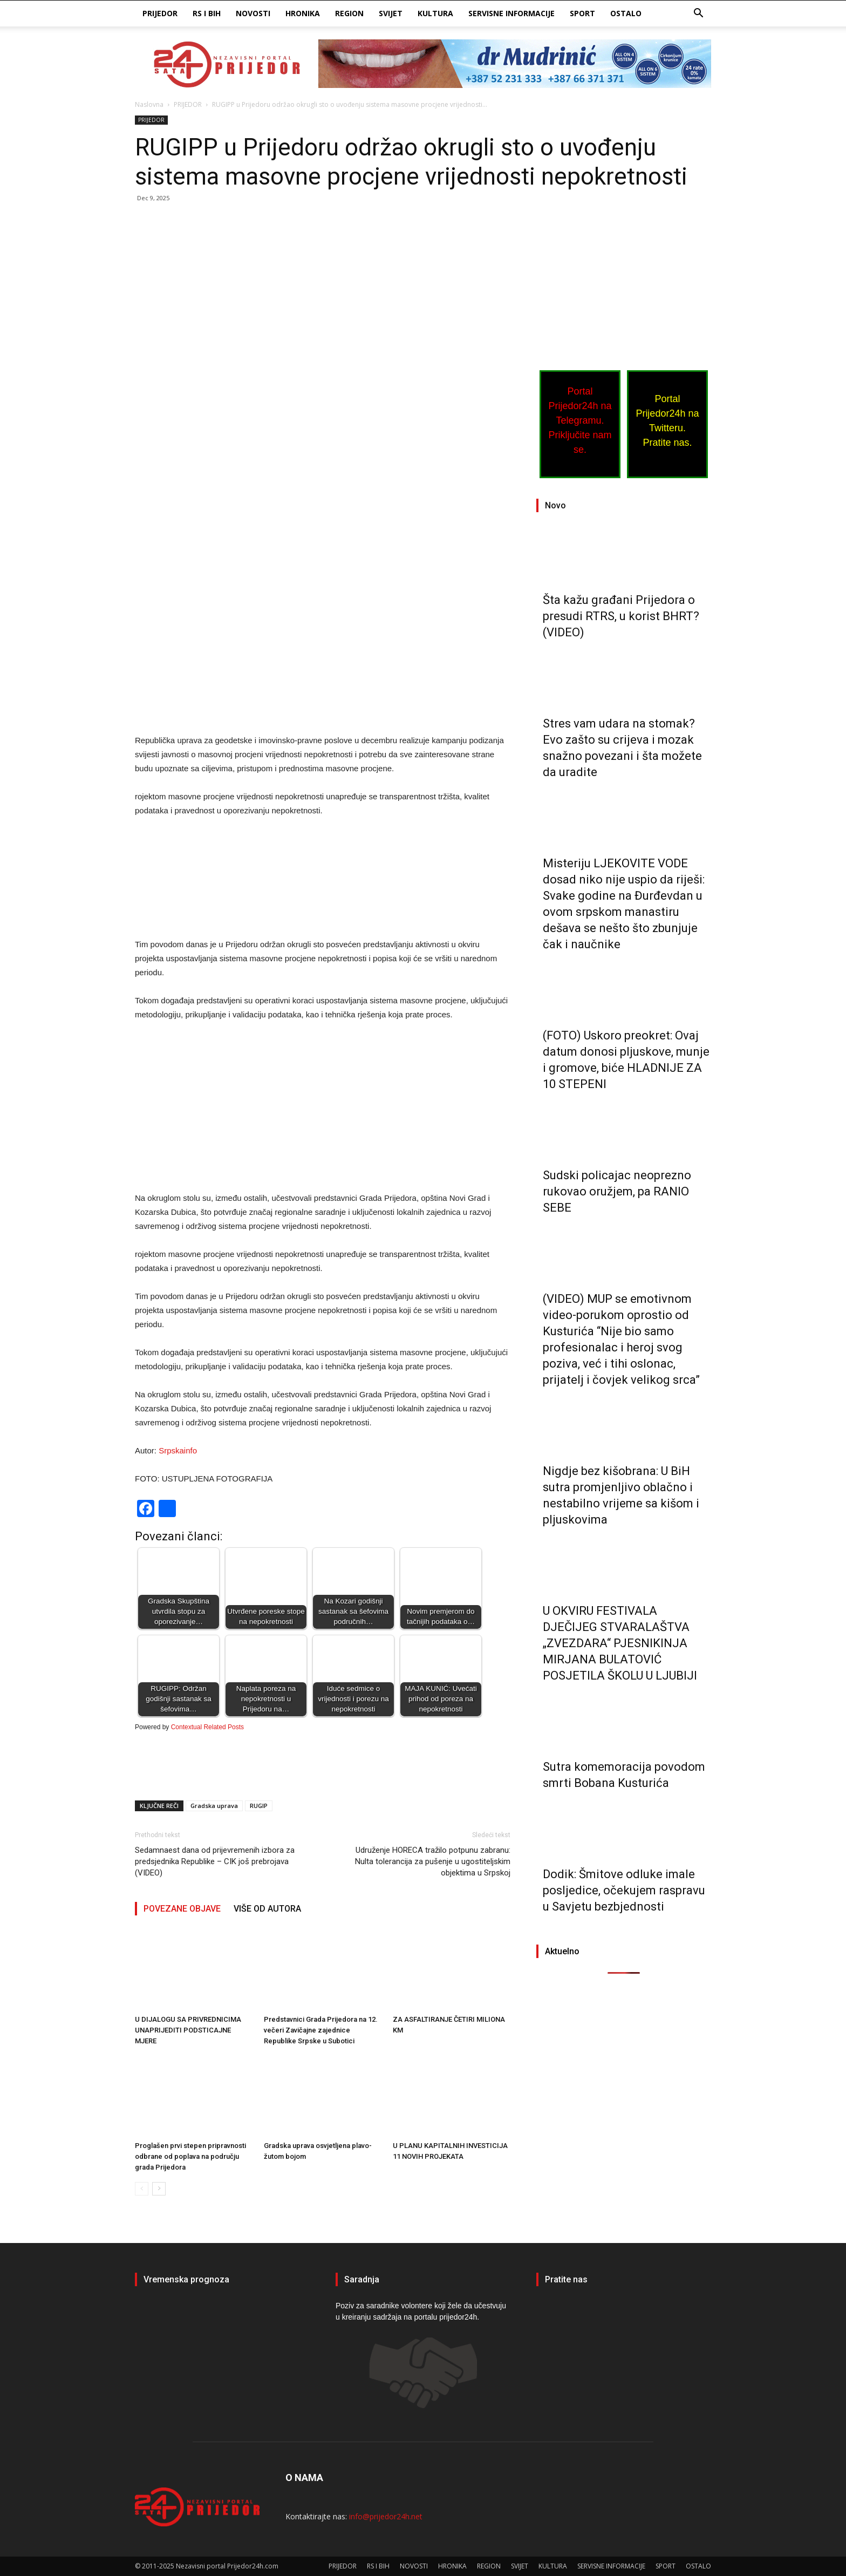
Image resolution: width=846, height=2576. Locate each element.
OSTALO (626, 13)
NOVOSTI (253, 13)
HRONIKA (302, 13)
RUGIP (259, 1806)
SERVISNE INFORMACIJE (511, 13)
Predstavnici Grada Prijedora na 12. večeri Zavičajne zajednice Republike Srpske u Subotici (321, 2030)
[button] (698, 14)
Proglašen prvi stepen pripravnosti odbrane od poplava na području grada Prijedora (190, 2156)
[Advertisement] (322, 291)
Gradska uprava (214, 1806)
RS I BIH (207, 13)
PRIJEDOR (160, 13)
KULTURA (435, 13)
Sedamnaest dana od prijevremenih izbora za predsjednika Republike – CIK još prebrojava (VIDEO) (215, 1861)
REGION (349, 13)
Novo (555, 505)
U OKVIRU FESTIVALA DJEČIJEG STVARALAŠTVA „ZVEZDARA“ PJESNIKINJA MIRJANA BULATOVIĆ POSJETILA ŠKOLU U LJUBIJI (620, 1643)
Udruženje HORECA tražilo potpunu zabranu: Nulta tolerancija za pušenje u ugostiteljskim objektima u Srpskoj (432, 1861)
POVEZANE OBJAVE (182, 1909)
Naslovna (149, 104)
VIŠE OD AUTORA (267, 1909)
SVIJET (390, 13)
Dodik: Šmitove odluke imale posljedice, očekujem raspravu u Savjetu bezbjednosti (624, 1890)
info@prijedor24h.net (385, 2516)
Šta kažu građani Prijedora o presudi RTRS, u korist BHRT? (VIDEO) (621, 616)
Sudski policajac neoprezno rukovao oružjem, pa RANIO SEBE (617, 1191)
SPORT (582, 13)
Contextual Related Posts (207, 1727)
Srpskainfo (178, 1450)
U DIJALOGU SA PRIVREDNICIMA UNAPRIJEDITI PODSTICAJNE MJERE (188, 2030)
